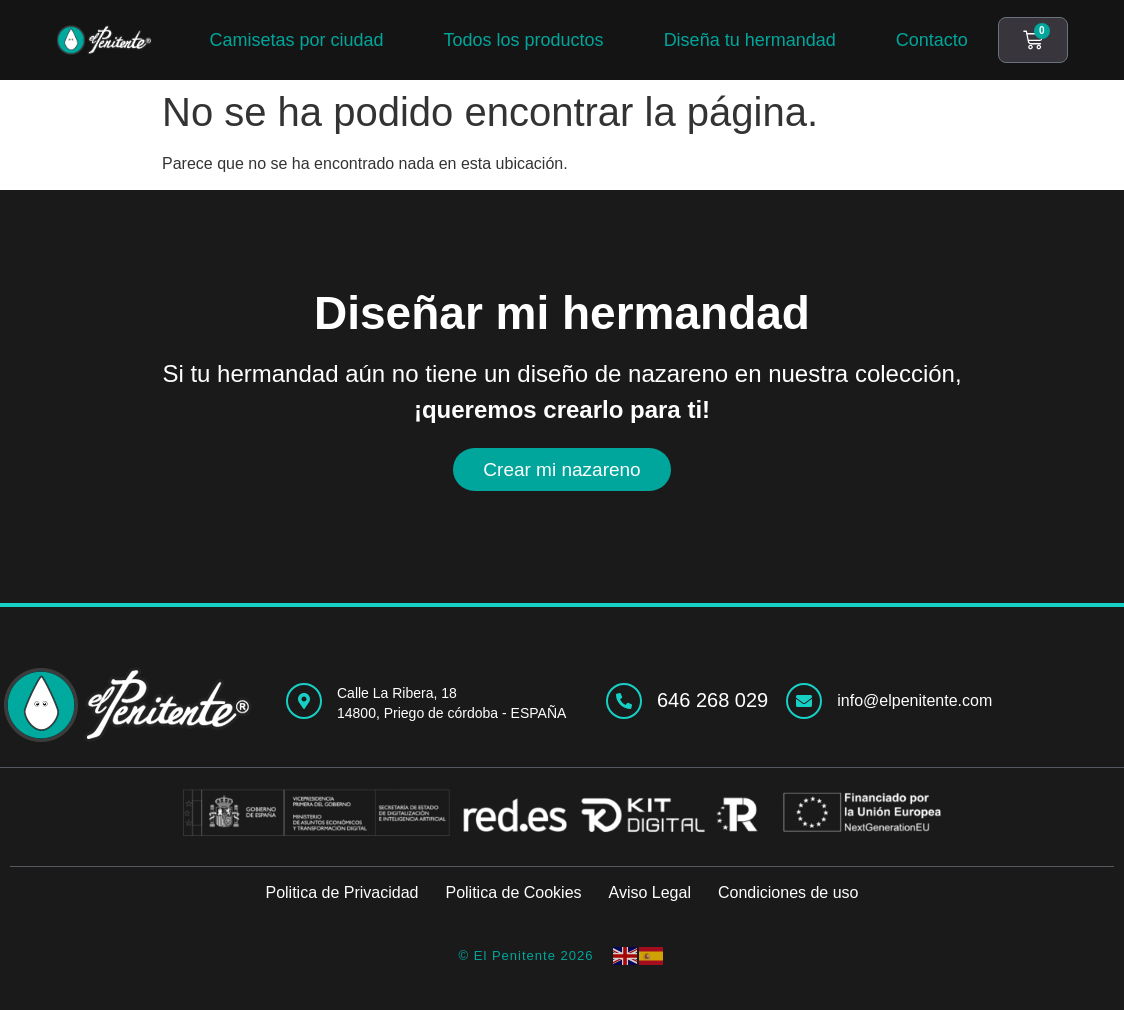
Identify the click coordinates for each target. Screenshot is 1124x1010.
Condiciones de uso (788, 892)
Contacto (932, 40)
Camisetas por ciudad (296, 40)
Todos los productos (524, 40)
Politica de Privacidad (341, 892)
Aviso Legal (650, 892)
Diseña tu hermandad (750, 40)
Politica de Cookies (513, 892)
